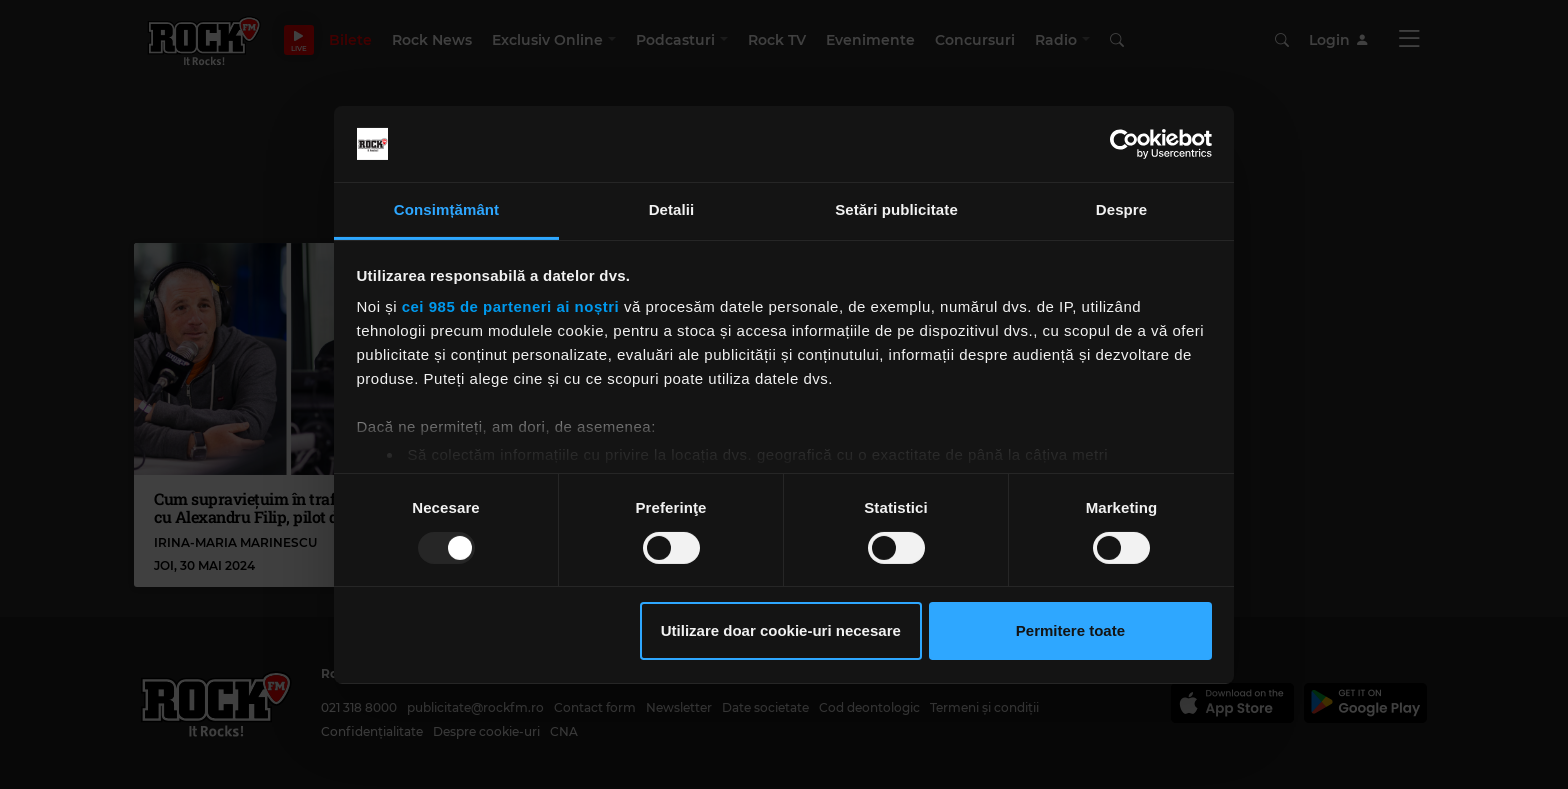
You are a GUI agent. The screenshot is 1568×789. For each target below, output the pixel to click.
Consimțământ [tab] (446, 209)
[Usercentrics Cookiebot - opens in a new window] (1124, 144)
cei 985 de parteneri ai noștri (511, 306)
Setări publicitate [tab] (896, 209)
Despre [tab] (1121, 209)
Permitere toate (1070, 630)
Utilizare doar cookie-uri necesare (781, 630)
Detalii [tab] (672, 209)
